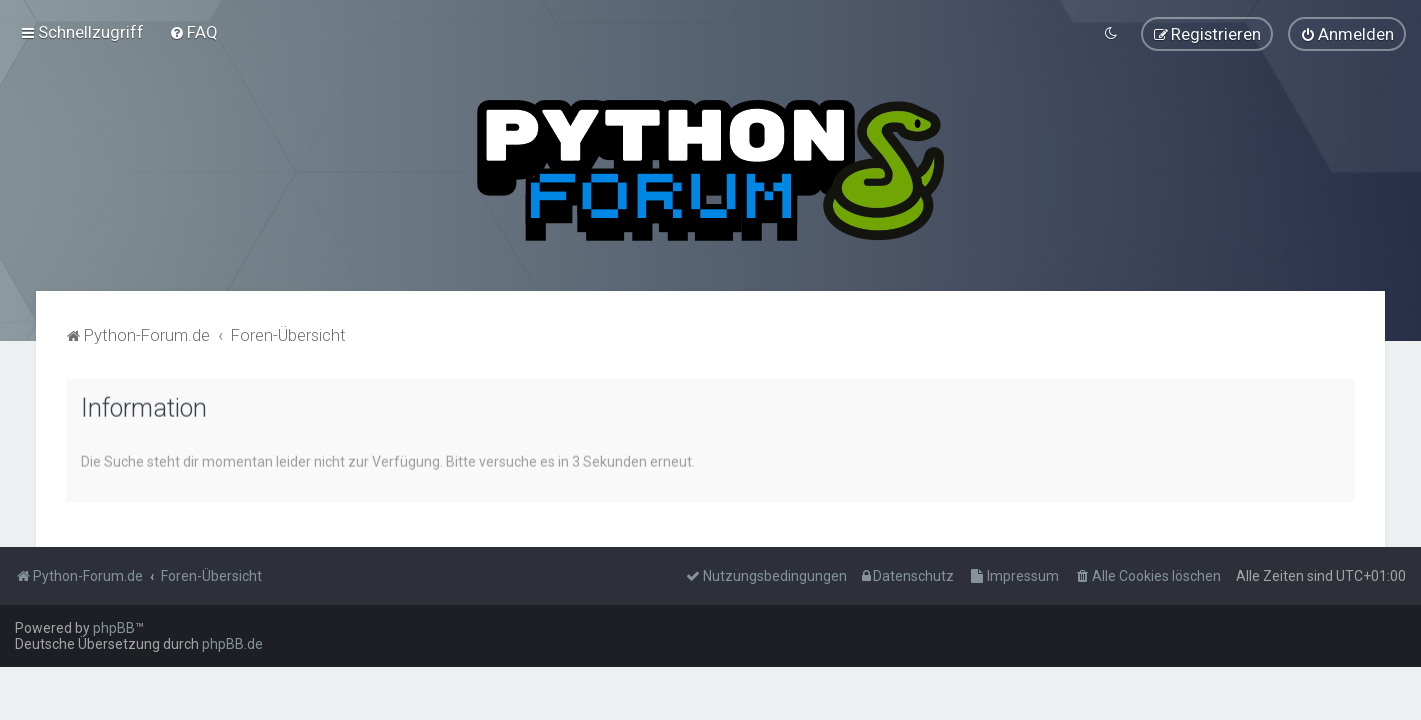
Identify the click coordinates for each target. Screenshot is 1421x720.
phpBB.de (232, 644)
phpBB (114, 628)
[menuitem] (193, 31)
